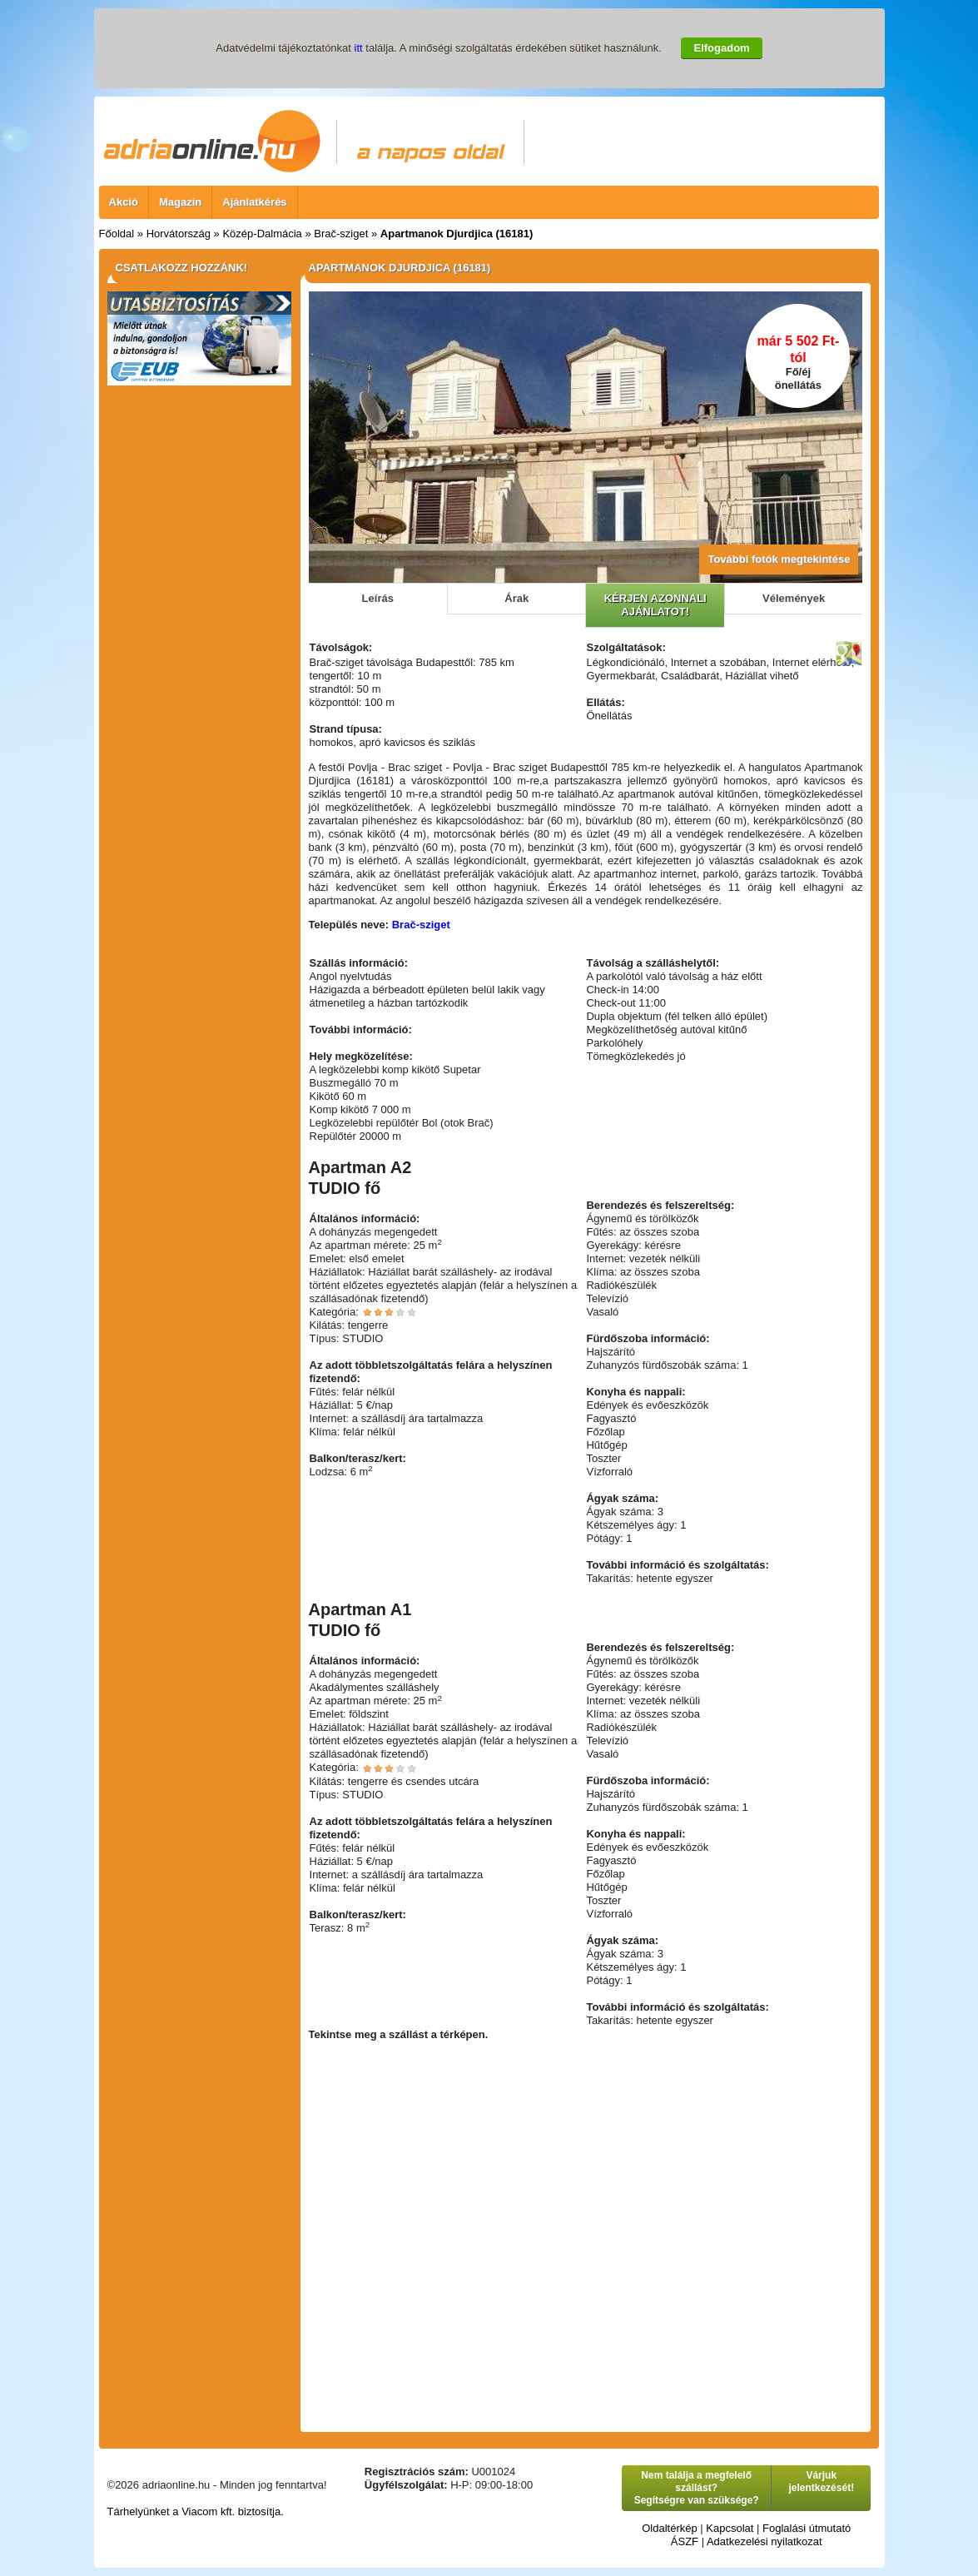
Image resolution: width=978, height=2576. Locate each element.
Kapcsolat (729, 2528)
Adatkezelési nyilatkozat (764, 2541)
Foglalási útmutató (806, 2528)
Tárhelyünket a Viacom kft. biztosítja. (195, 2511)
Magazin (180, 202)
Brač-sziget (341, 233)
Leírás (378, 598)
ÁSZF (684, 2541)
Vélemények (793, 598)
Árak (516, 598)
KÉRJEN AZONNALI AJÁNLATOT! (655, 605)
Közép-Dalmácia (261, 233)
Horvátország (178, 233)
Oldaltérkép (669, 2528)
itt (359, 48)
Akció (123, 202)
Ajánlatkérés (254, 202)
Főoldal (117, 233)
